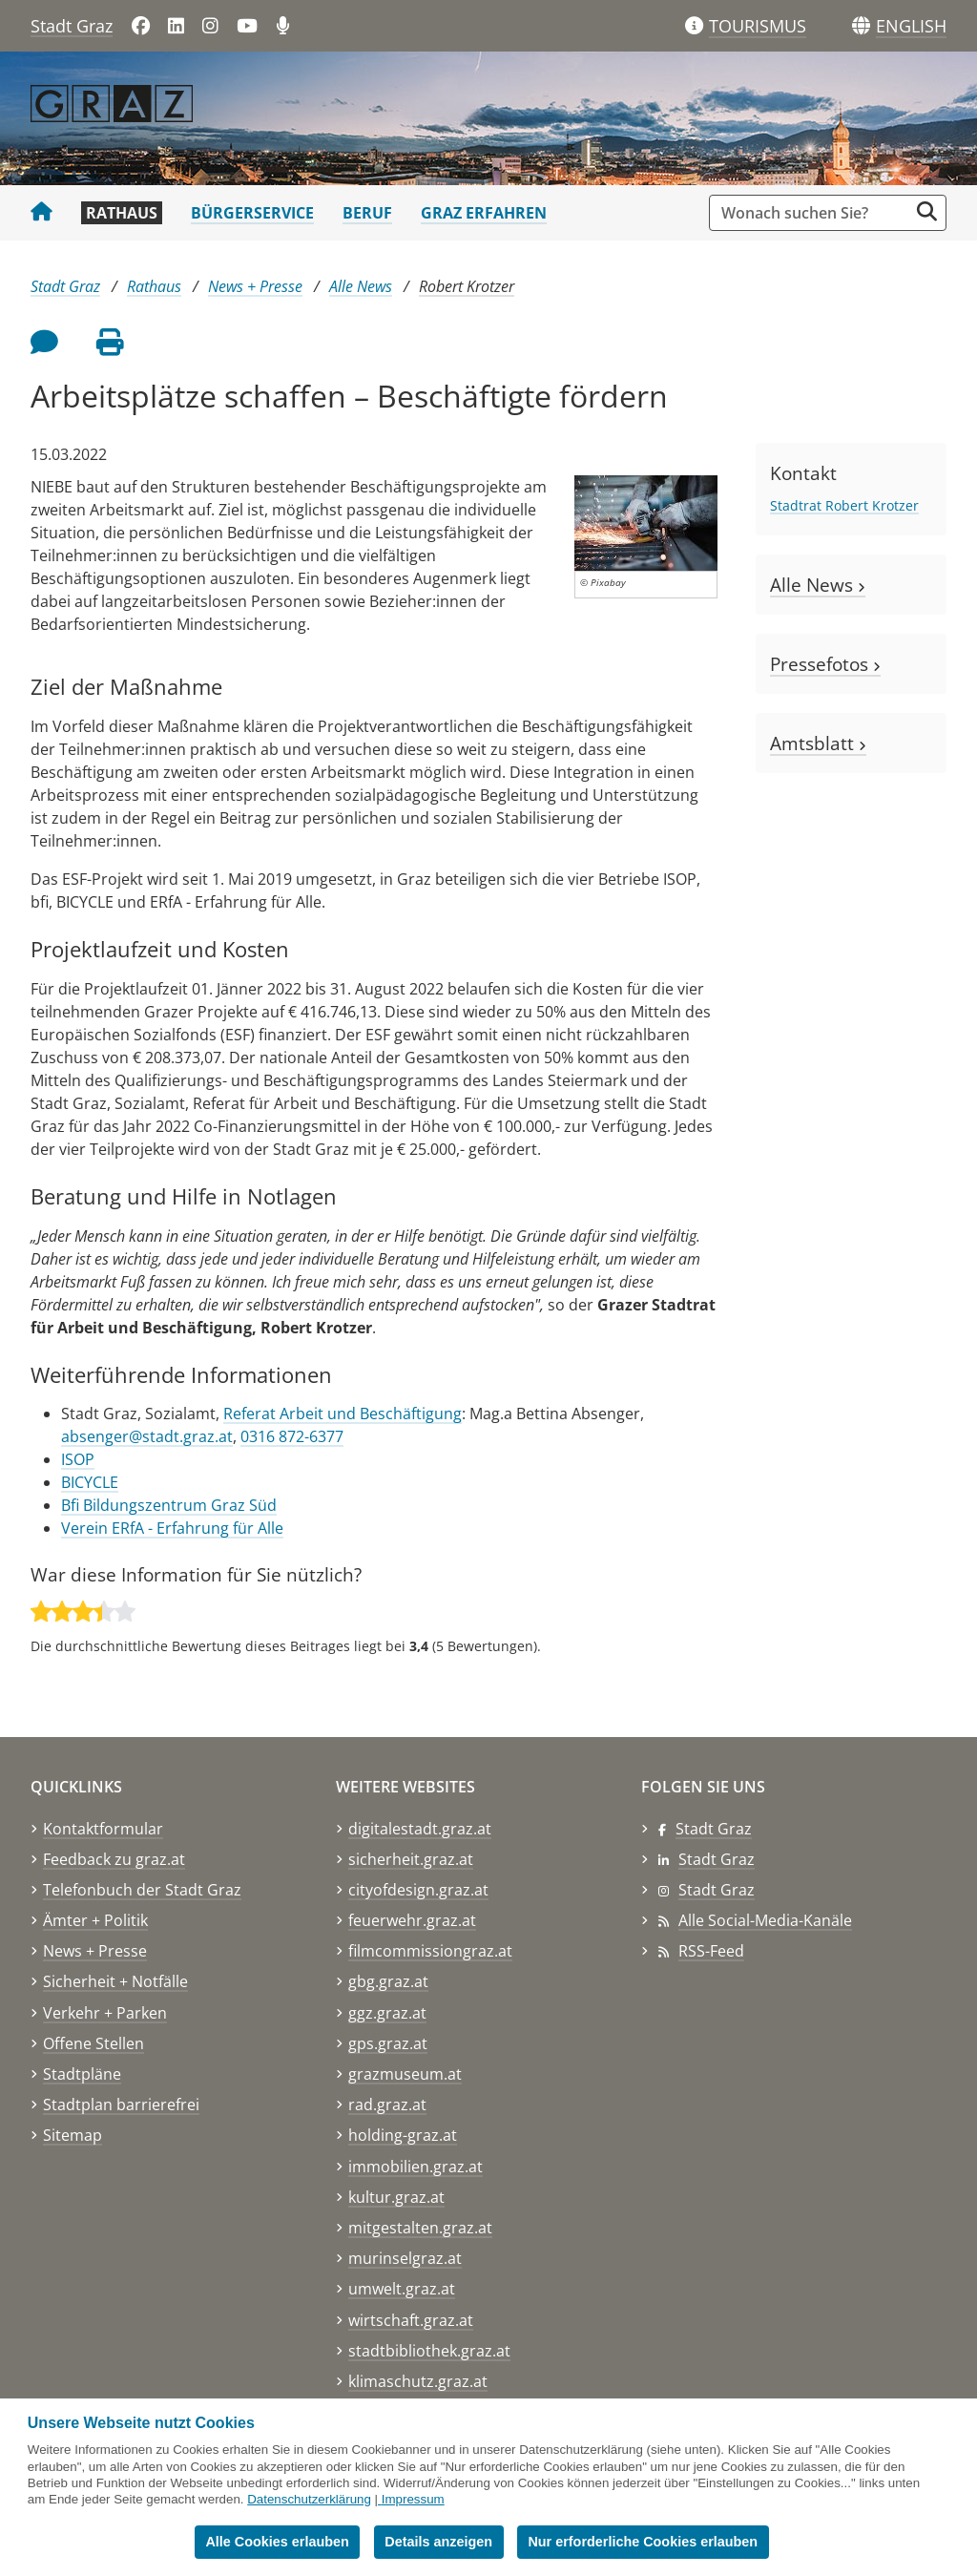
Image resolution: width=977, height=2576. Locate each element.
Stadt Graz (72, 25)
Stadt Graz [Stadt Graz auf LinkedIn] (716, 1859)
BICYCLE (89, 1482)
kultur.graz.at (396, 2197)
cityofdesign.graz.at (418, 1889)
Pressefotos (825, 664)
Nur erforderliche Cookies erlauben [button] (643, 2541)
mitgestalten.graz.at (420, 2227)
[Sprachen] (861, 26)
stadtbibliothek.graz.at (429, 2350)
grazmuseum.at (405, 2073)
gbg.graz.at (388, 1981)
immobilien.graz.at (415, 2166)
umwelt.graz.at (401, 2288)
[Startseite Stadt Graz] (41, 212)
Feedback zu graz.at (114, 1859)
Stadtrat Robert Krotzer (844, 505)
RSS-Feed (711, 1950)
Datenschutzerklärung (309, 2499)
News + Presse (255, 286)
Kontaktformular (103, 1828)
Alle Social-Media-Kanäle (765, 1920)
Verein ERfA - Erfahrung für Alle (172, 1528)
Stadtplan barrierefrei (121, 2104)
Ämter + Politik (95, 1920)
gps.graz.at (387, 2043)
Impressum (413, 2499)
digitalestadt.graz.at (419, 1828)
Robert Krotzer (466, 286)
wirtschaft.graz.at (410, 2320)
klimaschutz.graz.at (418, 2381)
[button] (911, 26)
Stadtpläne (82, 2073)
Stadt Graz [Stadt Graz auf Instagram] (716, 1889)
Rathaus (121, 212)
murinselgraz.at (405, 2258)
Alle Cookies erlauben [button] (276, 2541)
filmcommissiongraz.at (430, 1950)
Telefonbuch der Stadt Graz (142, 1889)
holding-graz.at (402, 2135)
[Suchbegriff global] (813, 213)
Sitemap (72, 2135)
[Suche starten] (927, 211)
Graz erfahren (484, 212)
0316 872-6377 (291, 1436)
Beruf (367, 212)
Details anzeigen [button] (438, 2541)
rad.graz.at (387, 2104)
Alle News (360, 286)
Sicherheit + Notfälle (115, 1981)
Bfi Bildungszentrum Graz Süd (169, 1505)
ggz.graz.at (387, 2012)
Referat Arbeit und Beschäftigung (342, 1413)
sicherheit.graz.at (410, 1859)
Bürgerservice (252, 212)
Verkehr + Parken (105, 2012)
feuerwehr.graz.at (412, 1920)
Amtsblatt (818, 743)
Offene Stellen (93, 2043)
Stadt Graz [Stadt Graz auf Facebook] (714, 1828)
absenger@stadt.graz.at (147, 1436)
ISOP (77, 1459)
